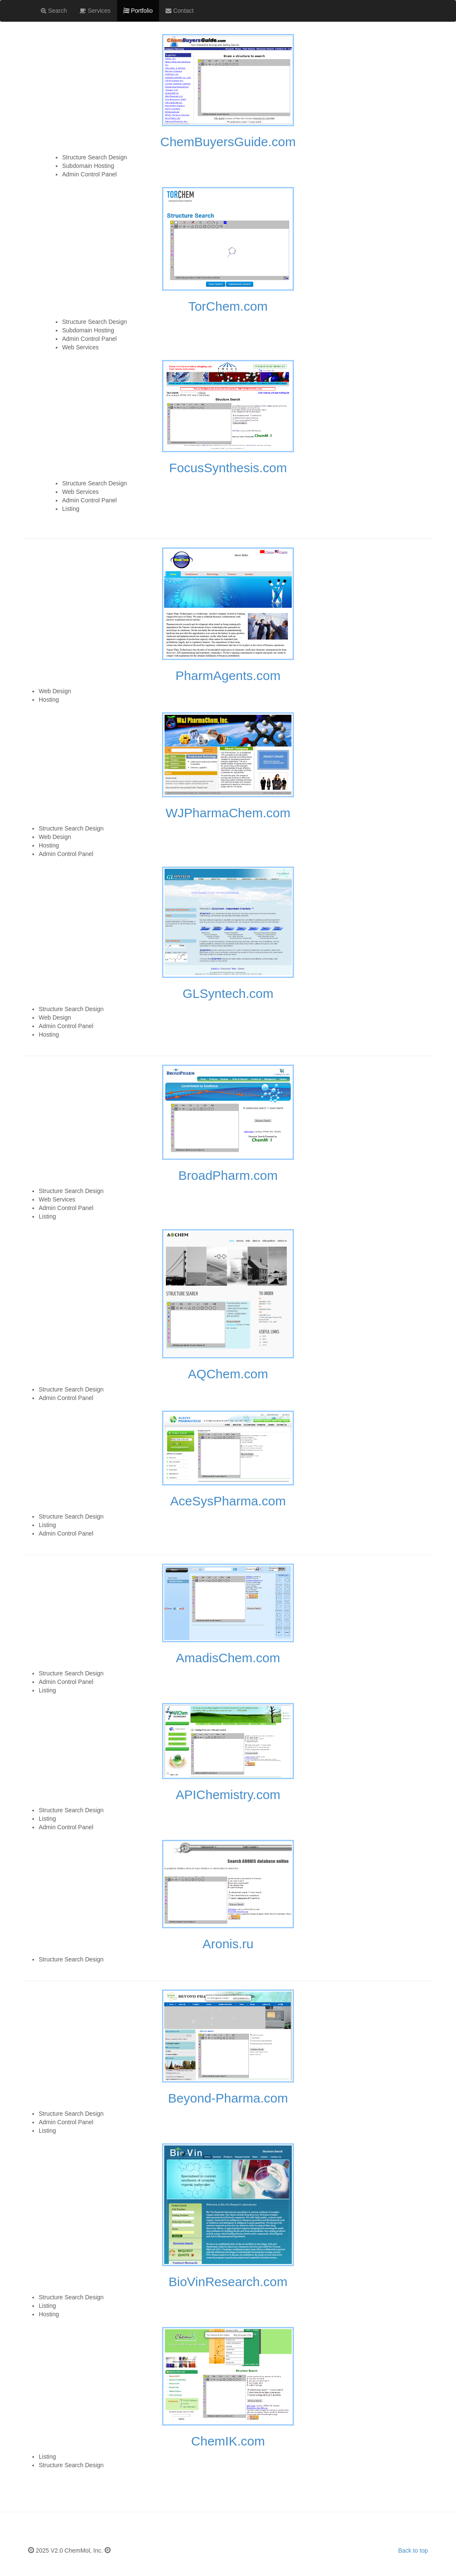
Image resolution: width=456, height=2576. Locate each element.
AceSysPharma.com (228, 1501)
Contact (179, 10)
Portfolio (137, 10)
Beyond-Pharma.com (228, 2098)
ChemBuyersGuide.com (228, 142)
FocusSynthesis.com (228, 468)
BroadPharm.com (227, 1175)
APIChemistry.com (228, 1795)
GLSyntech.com (227, 993)
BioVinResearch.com (228, 2282)
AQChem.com (228, 1374)
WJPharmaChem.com (227, 813)
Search (54, 10)
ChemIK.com (228, 2441)
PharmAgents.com (228, 676)
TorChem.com (228, 306)
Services (95, 10)
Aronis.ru (228, 1944)
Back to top (413, 2550)
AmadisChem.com (228, 1658)
